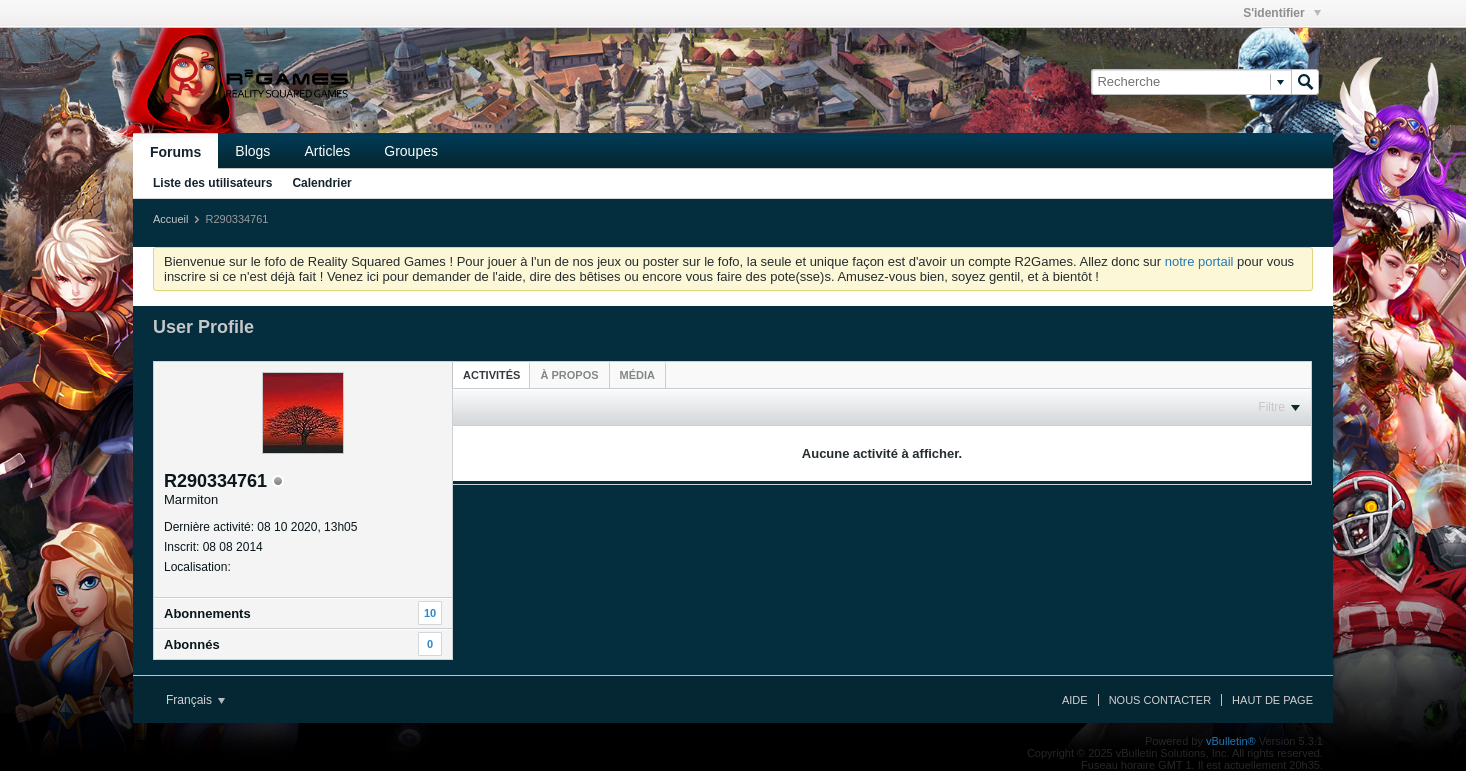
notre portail (1199, 261)
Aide (1075, 700)
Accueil (170, 219)
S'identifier (1282, 13)
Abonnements (207, 613)
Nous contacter (1160, 700)
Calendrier (321, 183)
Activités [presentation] (491, 375)
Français (195, 700)
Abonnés (192, 644)
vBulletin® (1231, 741)
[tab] (491, 374)
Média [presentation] (637, 375)
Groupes (411, 151)
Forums (175, 152)
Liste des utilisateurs (212, 183)
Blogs (252, 151)
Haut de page (1272, 700)
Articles (327, 151)
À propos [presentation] (569, 375)
